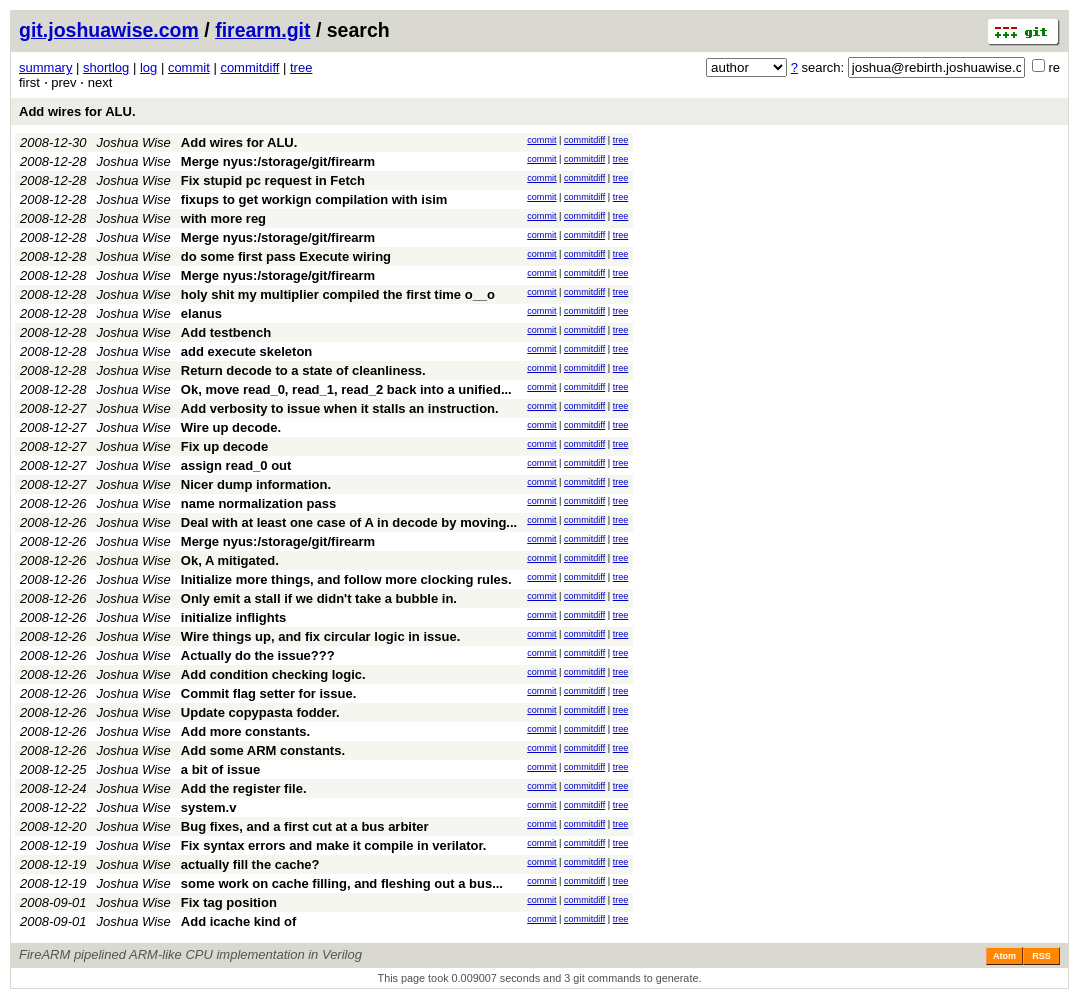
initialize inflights (233, 617)
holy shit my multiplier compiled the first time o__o (338, 294)
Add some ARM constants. (263, 750)
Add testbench (226, 332)
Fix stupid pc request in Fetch (273, 180)
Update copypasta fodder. (260, 712)
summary (45, 67)
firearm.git (262, 30)
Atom (1004, 956)
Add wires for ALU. (77, 111)
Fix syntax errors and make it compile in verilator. (334, 845)
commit (189, 67)
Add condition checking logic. (273, 674)
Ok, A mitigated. (230, 560)
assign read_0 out (236, 465)
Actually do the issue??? (258, 655)
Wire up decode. (231, 427)
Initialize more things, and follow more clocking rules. (346, 579)
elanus (201, 313)
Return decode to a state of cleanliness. (303, 370)
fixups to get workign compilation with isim (314, 199)
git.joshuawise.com (109, 30)
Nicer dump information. (256, 484)
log (148, 67)
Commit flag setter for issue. (269, 693)
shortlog (106, 67)
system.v (209, 807)
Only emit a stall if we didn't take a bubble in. (319, 598)
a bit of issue (220, 769)
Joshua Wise (134, 142)
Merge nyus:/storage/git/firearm (278, 161)
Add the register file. (244, 788)
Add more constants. (245, 731)
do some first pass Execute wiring (286, 256)
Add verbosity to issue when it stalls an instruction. (340, 408)
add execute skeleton (247, 351)
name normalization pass (258, 503)
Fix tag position (229, 902)
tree (301, 67)
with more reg (223, 218)
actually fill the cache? (250, 864)
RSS (1041, 956)
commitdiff (249, 67)
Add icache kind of (239, 921)
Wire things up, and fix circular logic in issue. (320, 636)
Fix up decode (224, 446)
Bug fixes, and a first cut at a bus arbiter (305, 826)
